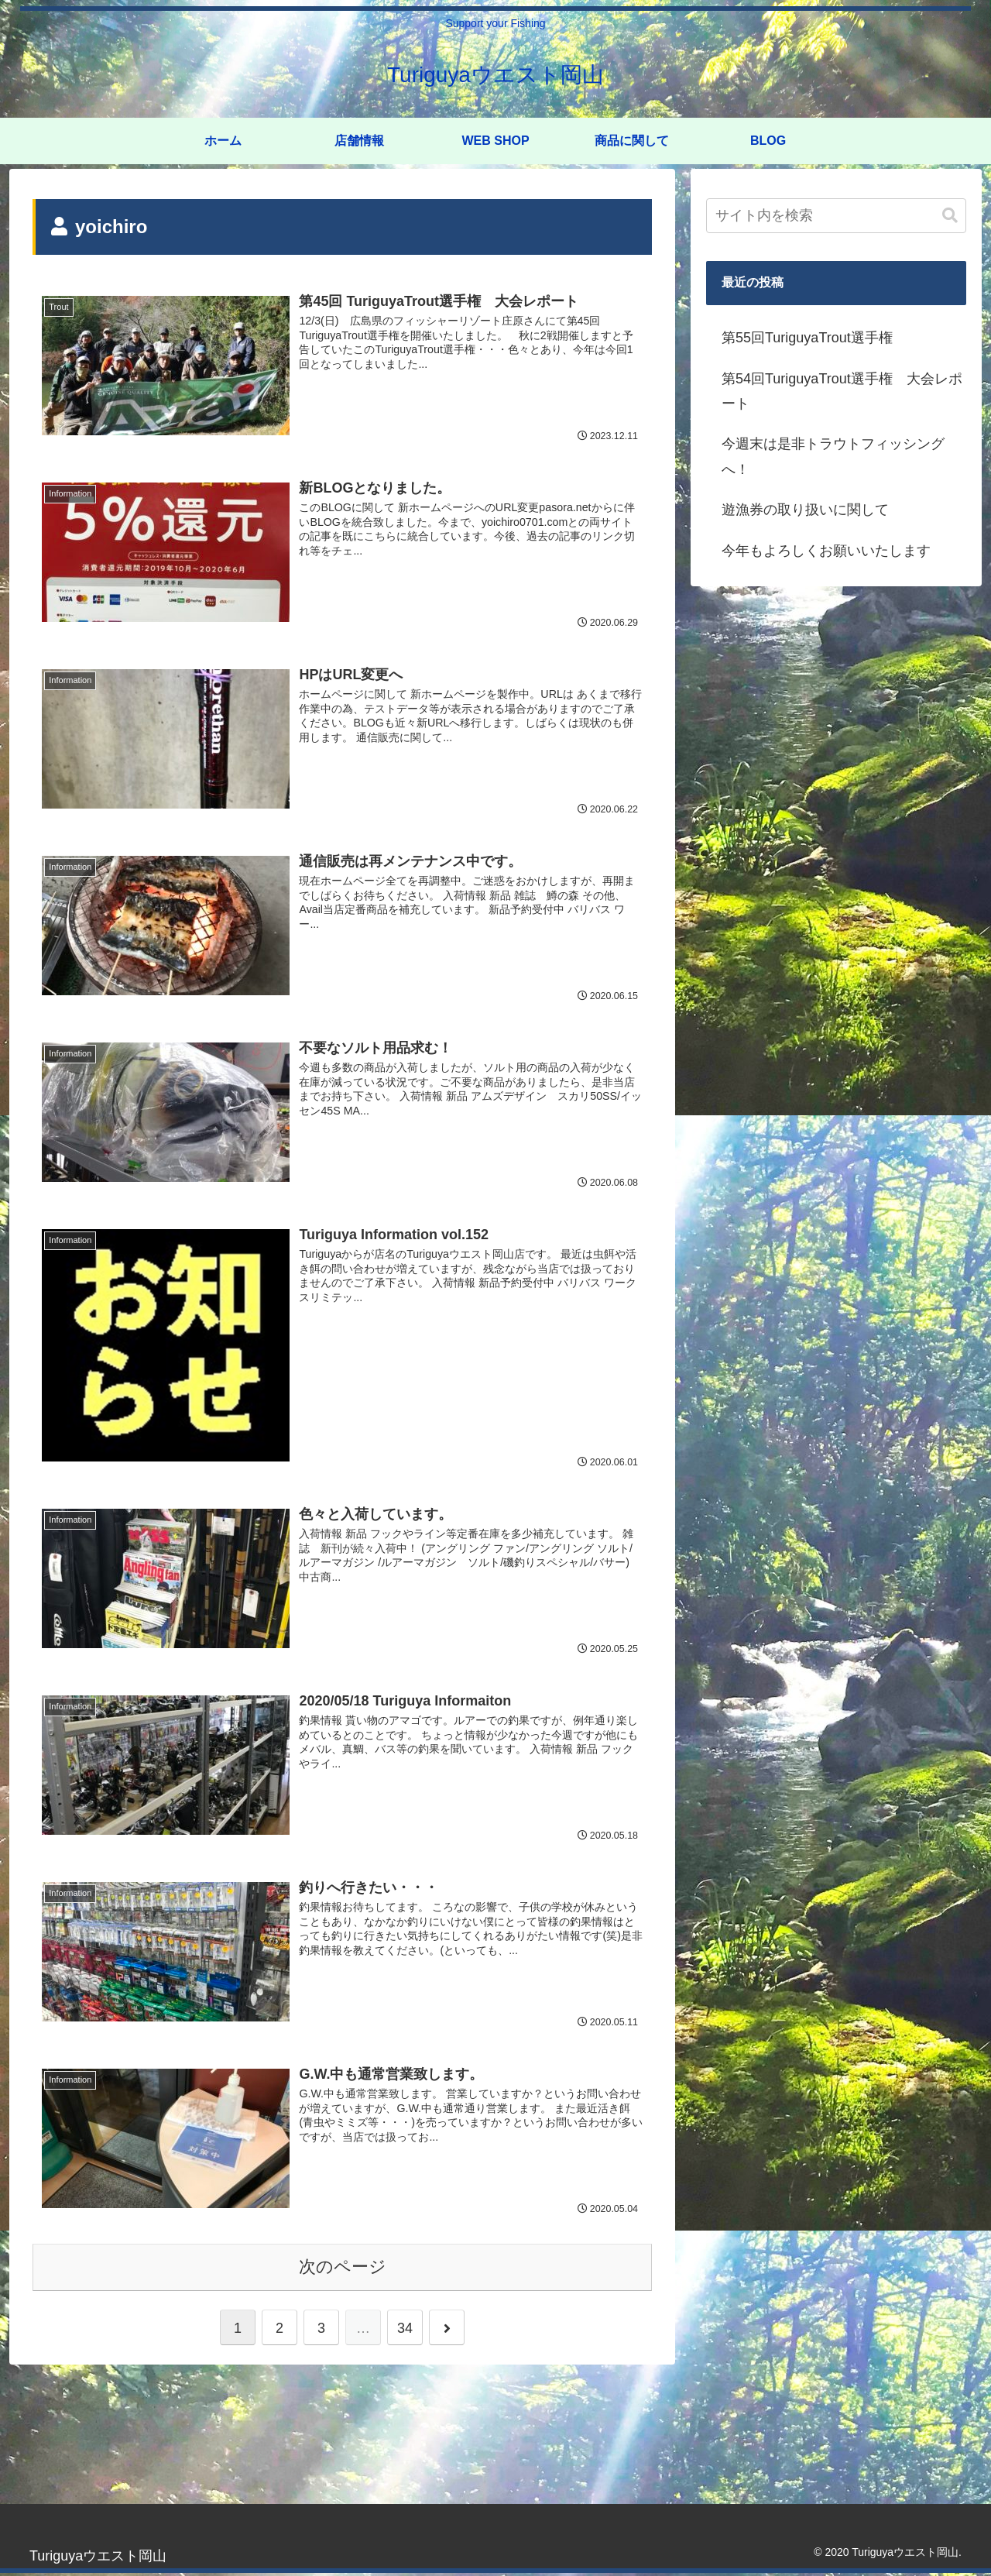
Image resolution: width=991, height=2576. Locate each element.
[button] (950, 216)
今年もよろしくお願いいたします (826, 550)
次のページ (342, 2269)
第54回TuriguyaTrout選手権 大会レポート (842, 391)
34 (405, 2330)
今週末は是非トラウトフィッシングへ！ (833, 456)
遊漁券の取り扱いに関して (805, 509)
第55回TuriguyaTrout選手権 (807, 337)
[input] (836, 215)
